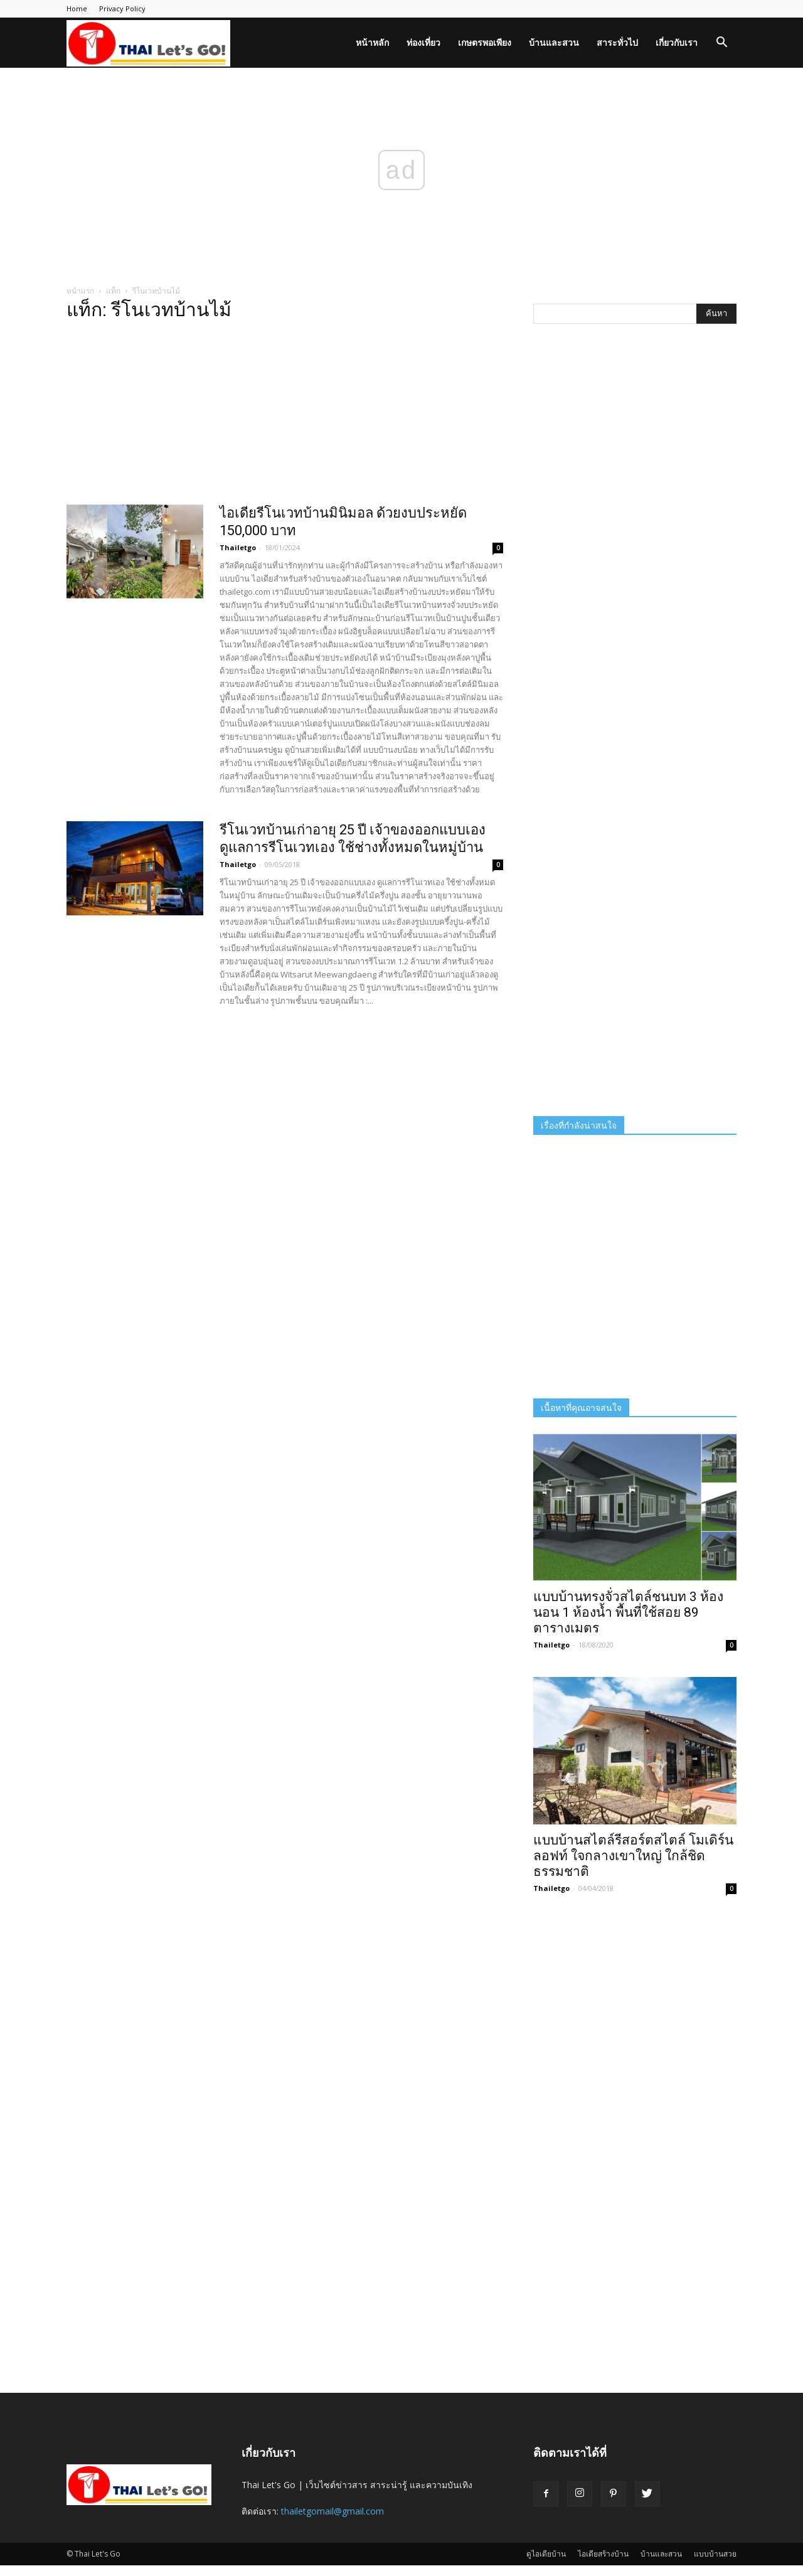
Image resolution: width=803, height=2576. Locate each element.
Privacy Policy (122, 8)
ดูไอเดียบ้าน (546, 2553)
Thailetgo (238, 547)
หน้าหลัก (372, 42)
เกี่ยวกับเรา (677, 42)
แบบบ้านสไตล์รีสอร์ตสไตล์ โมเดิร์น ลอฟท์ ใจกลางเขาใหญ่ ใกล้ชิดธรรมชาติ (633, 1856)
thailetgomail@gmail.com (332, 2511)
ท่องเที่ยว (423, 42)
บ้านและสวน (554, 42)
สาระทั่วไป (617, 42)
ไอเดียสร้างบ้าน (603, 2553)
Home (76, 8)
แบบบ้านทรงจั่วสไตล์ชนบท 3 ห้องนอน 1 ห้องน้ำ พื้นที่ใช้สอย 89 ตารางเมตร (628, 1612)
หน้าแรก (80, 290)
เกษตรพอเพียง (484, 42)
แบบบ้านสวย (715, 2553)
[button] (721, 44)
